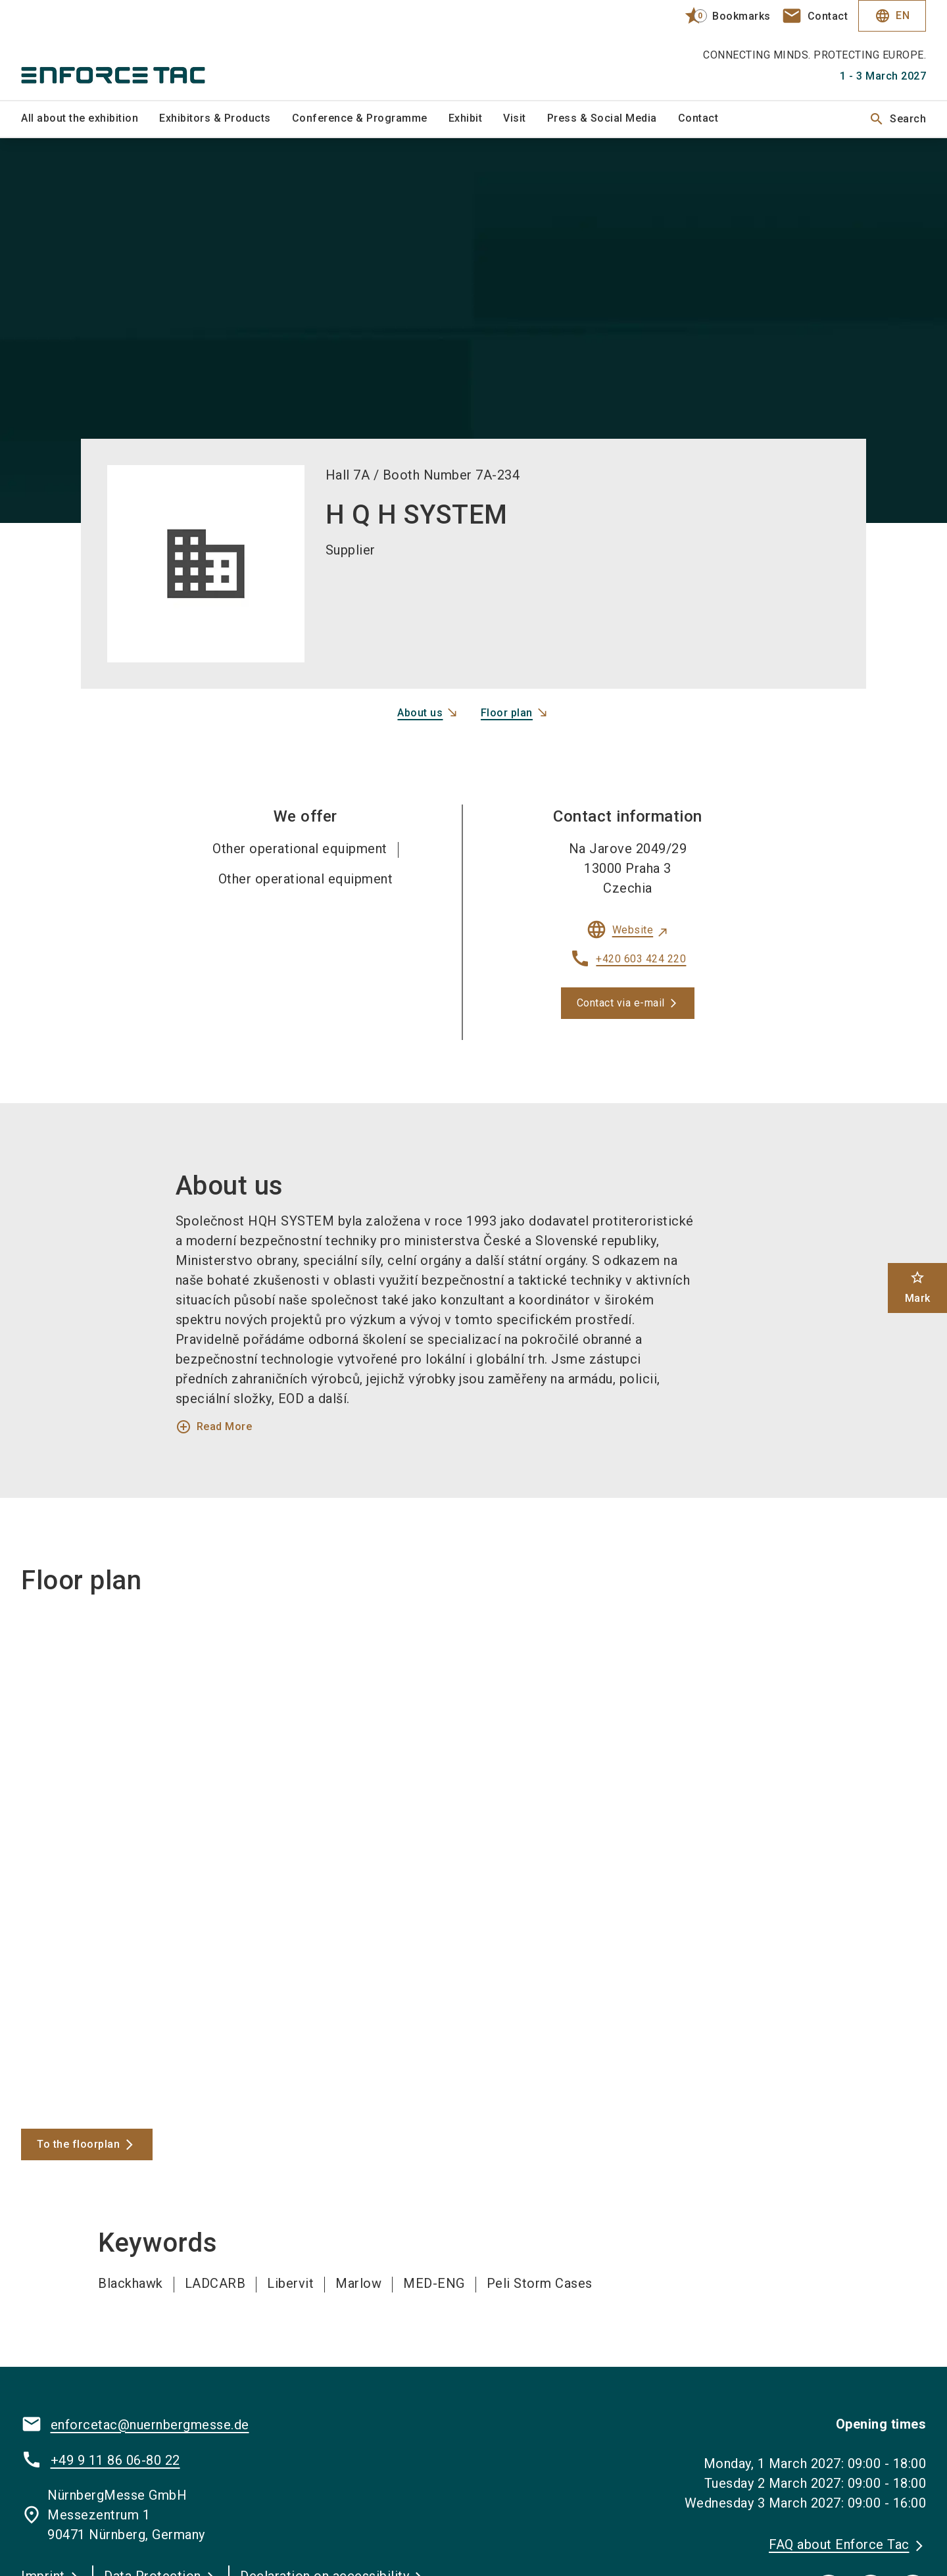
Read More (214, 1427)
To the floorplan (78, 2144)
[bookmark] (722, 16)
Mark (918, 1287)
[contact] (814, 16)
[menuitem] (90, 119)
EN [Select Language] (892, 16)
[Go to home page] (126, 50)
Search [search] (897, 119)
